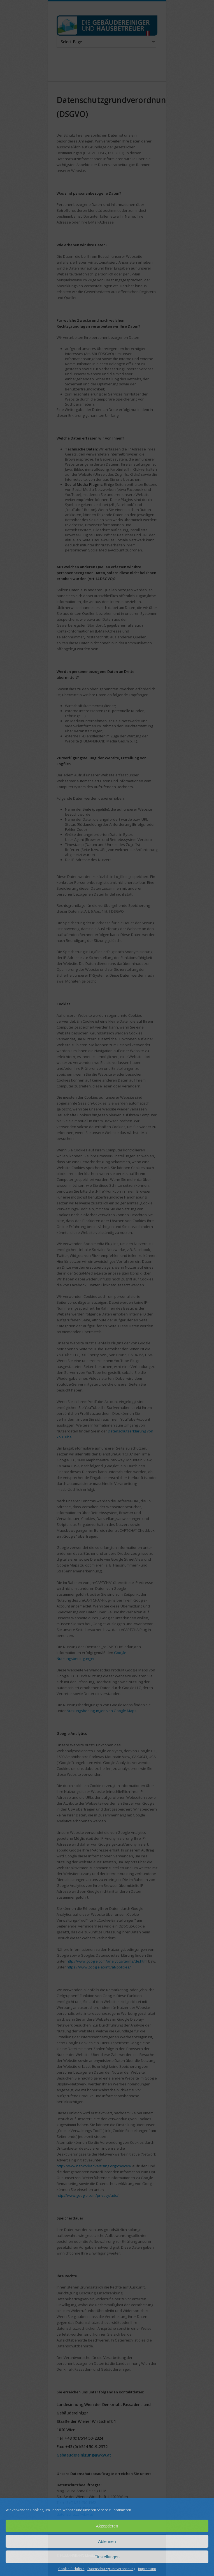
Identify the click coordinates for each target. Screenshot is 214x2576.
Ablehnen (107, 2541)
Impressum (147, 2568)
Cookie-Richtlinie (71, 2568)
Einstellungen (107, 2556)
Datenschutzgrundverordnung (111, 2568)
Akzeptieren (107, 2526)
